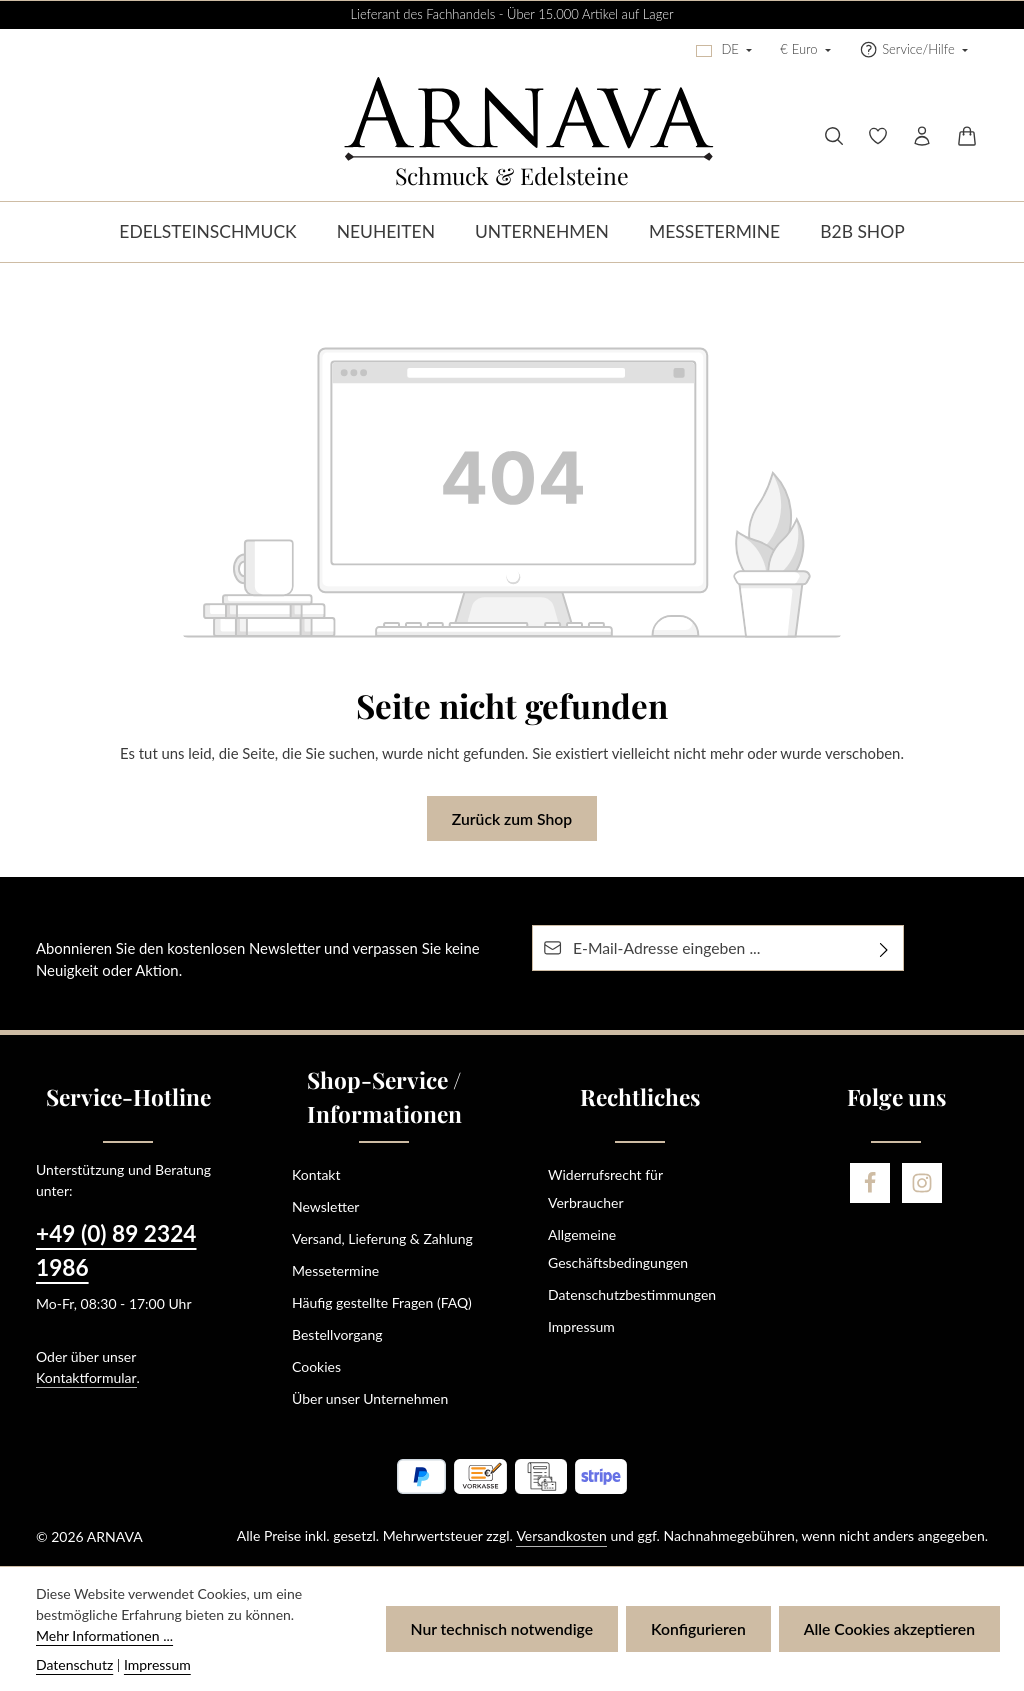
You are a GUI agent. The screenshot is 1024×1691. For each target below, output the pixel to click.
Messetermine (335, 1270)
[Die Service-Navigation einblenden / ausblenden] (913, 50)
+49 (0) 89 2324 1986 (116, 1250)
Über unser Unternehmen (370, 1398)
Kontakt (316, 1174)
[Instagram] (922, 1183)
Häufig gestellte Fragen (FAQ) (382, 1302)
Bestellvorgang (337, 1334)
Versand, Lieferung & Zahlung (382, 1238)
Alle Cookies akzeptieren (889, 1628)
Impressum (581, 1326)
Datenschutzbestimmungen (632, 1294)
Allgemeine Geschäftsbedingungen (618, 1248)
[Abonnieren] (884, 948)
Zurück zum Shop (512, 818)
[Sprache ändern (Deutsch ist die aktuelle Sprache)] (724, 50)
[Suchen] (834, 136)
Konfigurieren (698, 1628)
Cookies (316, 1366)
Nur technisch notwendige (502, 1628)
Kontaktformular (86, 1377)
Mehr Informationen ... (104, 1635)
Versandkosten (561, 1535)
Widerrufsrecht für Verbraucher (605, 1188)
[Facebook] (870, 1183)
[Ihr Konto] (922, 136)
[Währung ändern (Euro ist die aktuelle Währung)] (805, 50)
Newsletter (325, 1206)
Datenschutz (74, 1664)
